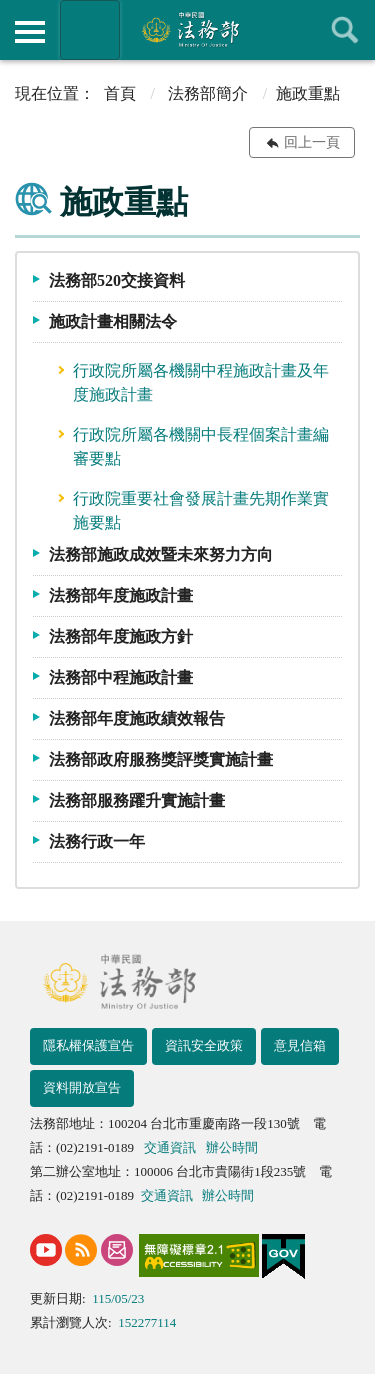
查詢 (345, 30)
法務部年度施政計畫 (121, 595)
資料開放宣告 (82, 1087)
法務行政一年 (97, 841)
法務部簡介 (208, 93)
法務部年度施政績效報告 (137, 718)
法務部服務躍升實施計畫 (137, 800)
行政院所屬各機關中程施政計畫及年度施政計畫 (201, 382)
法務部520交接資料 (117, 280)
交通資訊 (170, 1147)
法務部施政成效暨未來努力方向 (161, 554)
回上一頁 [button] (312, 142)
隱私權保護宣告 (88, 1045)
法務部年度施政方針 (121, 636)
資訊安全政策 (204, 1045)
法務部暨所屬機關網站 (90, 30)
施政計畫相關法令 (113, 321)
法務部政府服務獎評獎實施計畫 (161, 759)
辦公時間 (232, 1147)
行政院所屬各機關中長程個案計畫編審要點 (201, 446)
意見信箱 (300, 1045)
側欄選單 (30, 32)
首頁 (120, 93)
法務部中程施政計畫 (121, 677)
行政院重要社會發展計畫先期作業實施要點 (201, 510)
